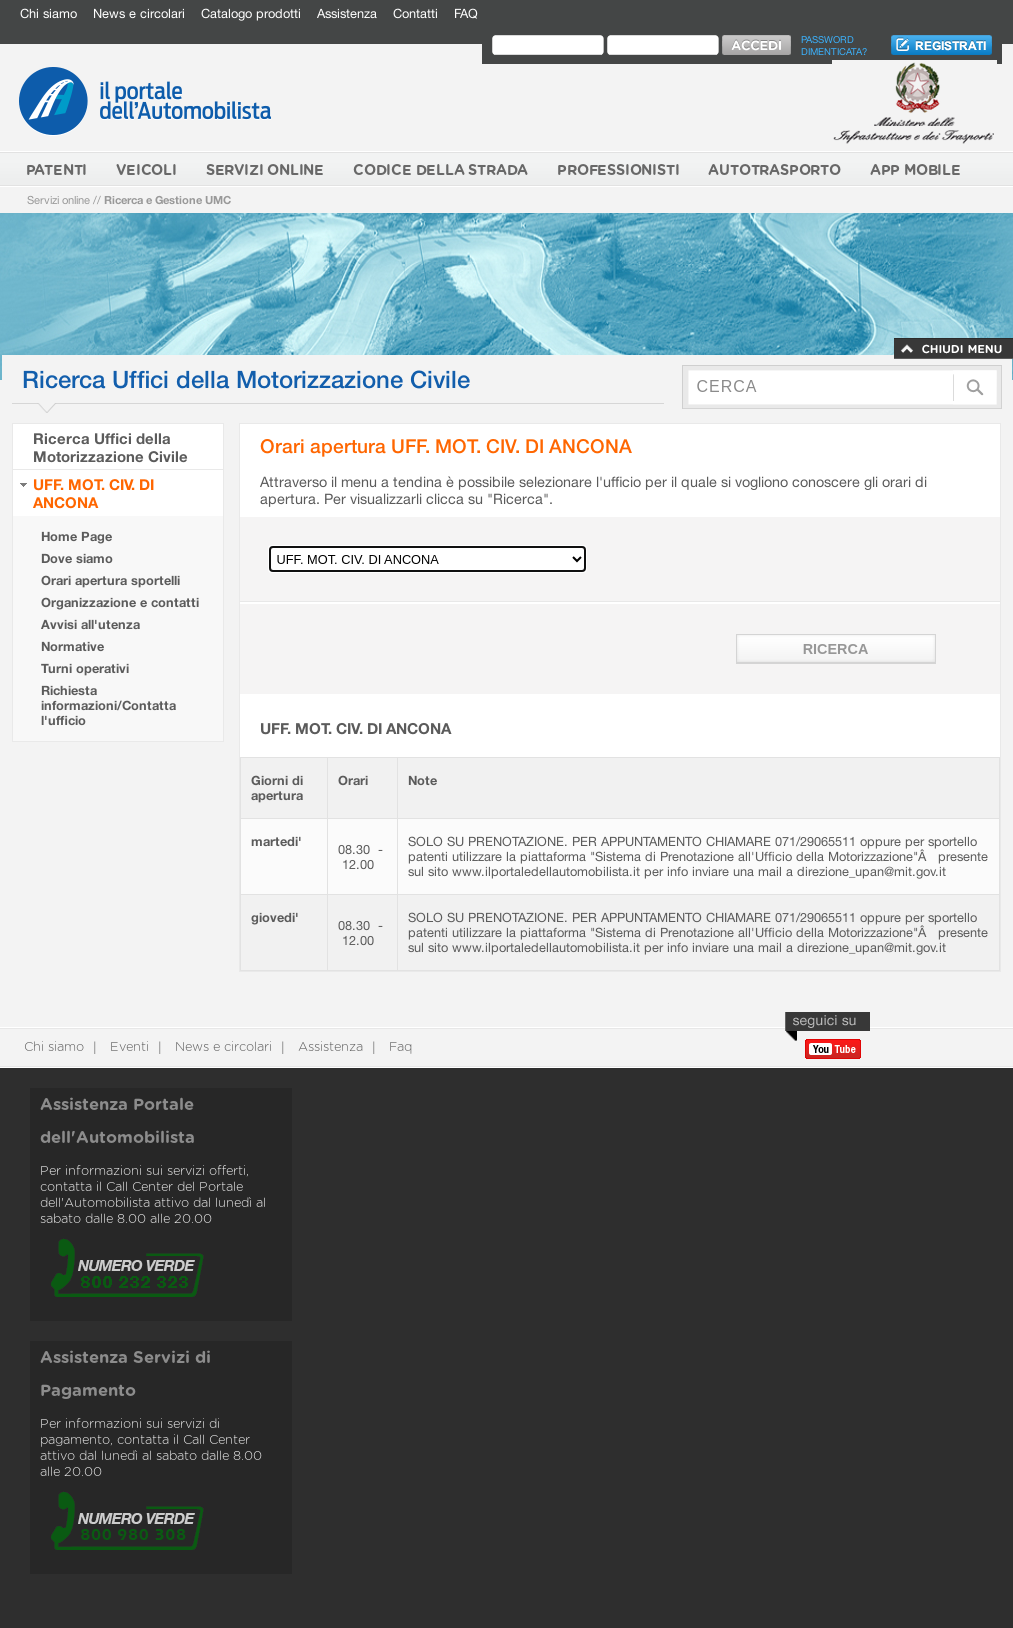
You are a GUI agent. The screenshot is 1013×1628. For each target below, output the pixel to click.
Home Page (76, 536)
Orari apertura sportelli (110, 580)
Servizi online (58, 199)
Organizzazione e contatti (120, 602)
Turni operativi (85, 668)
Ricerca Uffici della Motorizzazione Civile (110, 447)
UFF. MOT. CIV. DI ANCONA (93, 493)
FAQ (466, 13)
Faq (398, 1047)
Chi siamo (48, 13)
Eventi (127, 1047)
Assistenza (347, 13)
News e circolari (139, 13)
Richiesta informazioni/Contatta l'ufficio (108, 705)
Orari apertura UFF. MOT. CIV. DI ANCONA (446, 445)
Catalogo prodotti (251, 13)
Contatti (415, 13)
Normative (72, 646)
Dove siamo (77, 558)
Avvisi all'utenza (90, 624)
